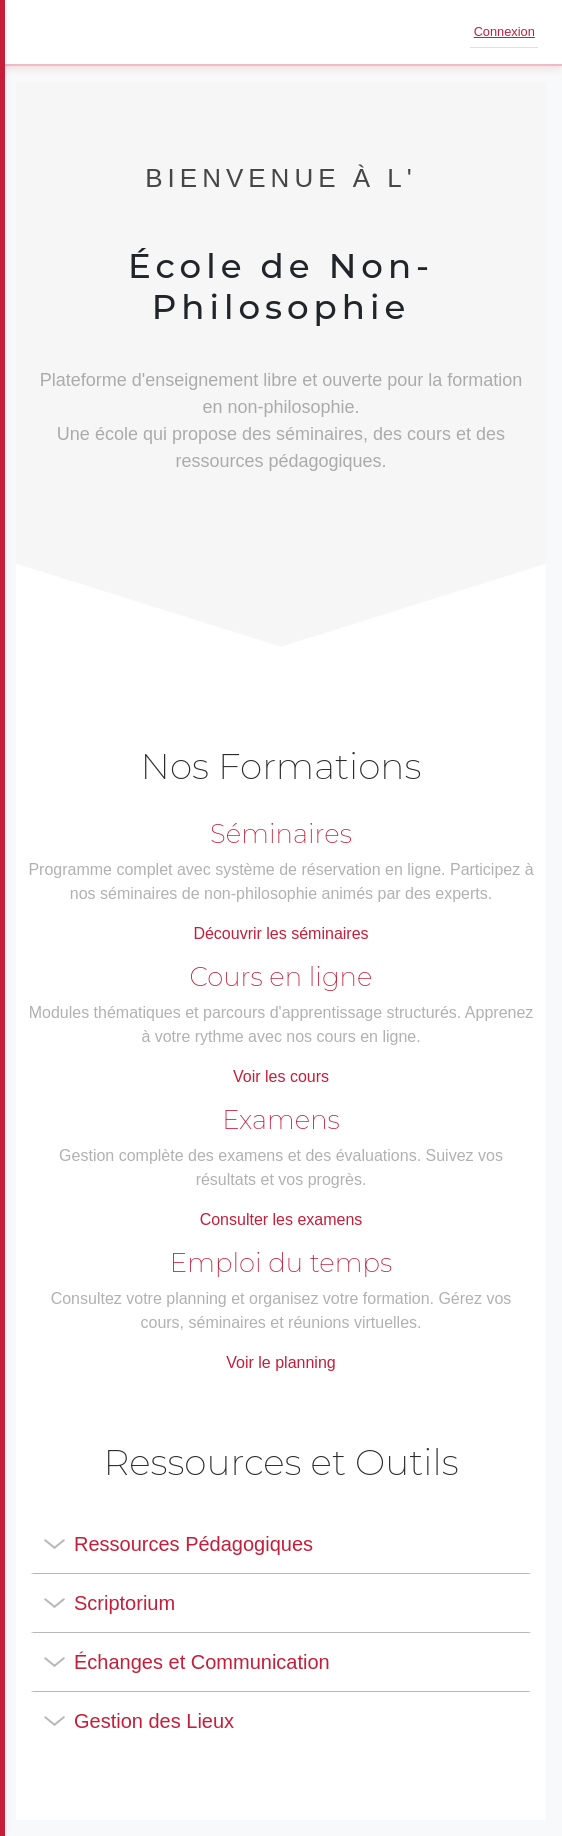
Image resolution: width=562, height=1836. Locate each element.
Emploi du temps (281, 1263)
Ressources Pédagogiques (193, 1544)
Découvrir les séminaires (280, 933)
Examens (281, 1120)
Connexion (504, 31)
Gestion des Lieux (154, 1721)
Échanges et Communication (202, 1662)
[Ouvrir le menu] (44, 32)
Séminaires (281, 834)
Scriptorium (124, 1603)
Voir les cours (281, 1076)
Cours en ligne (281, 977)
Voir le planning (280, 1362)
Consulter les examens (281, 1219)
